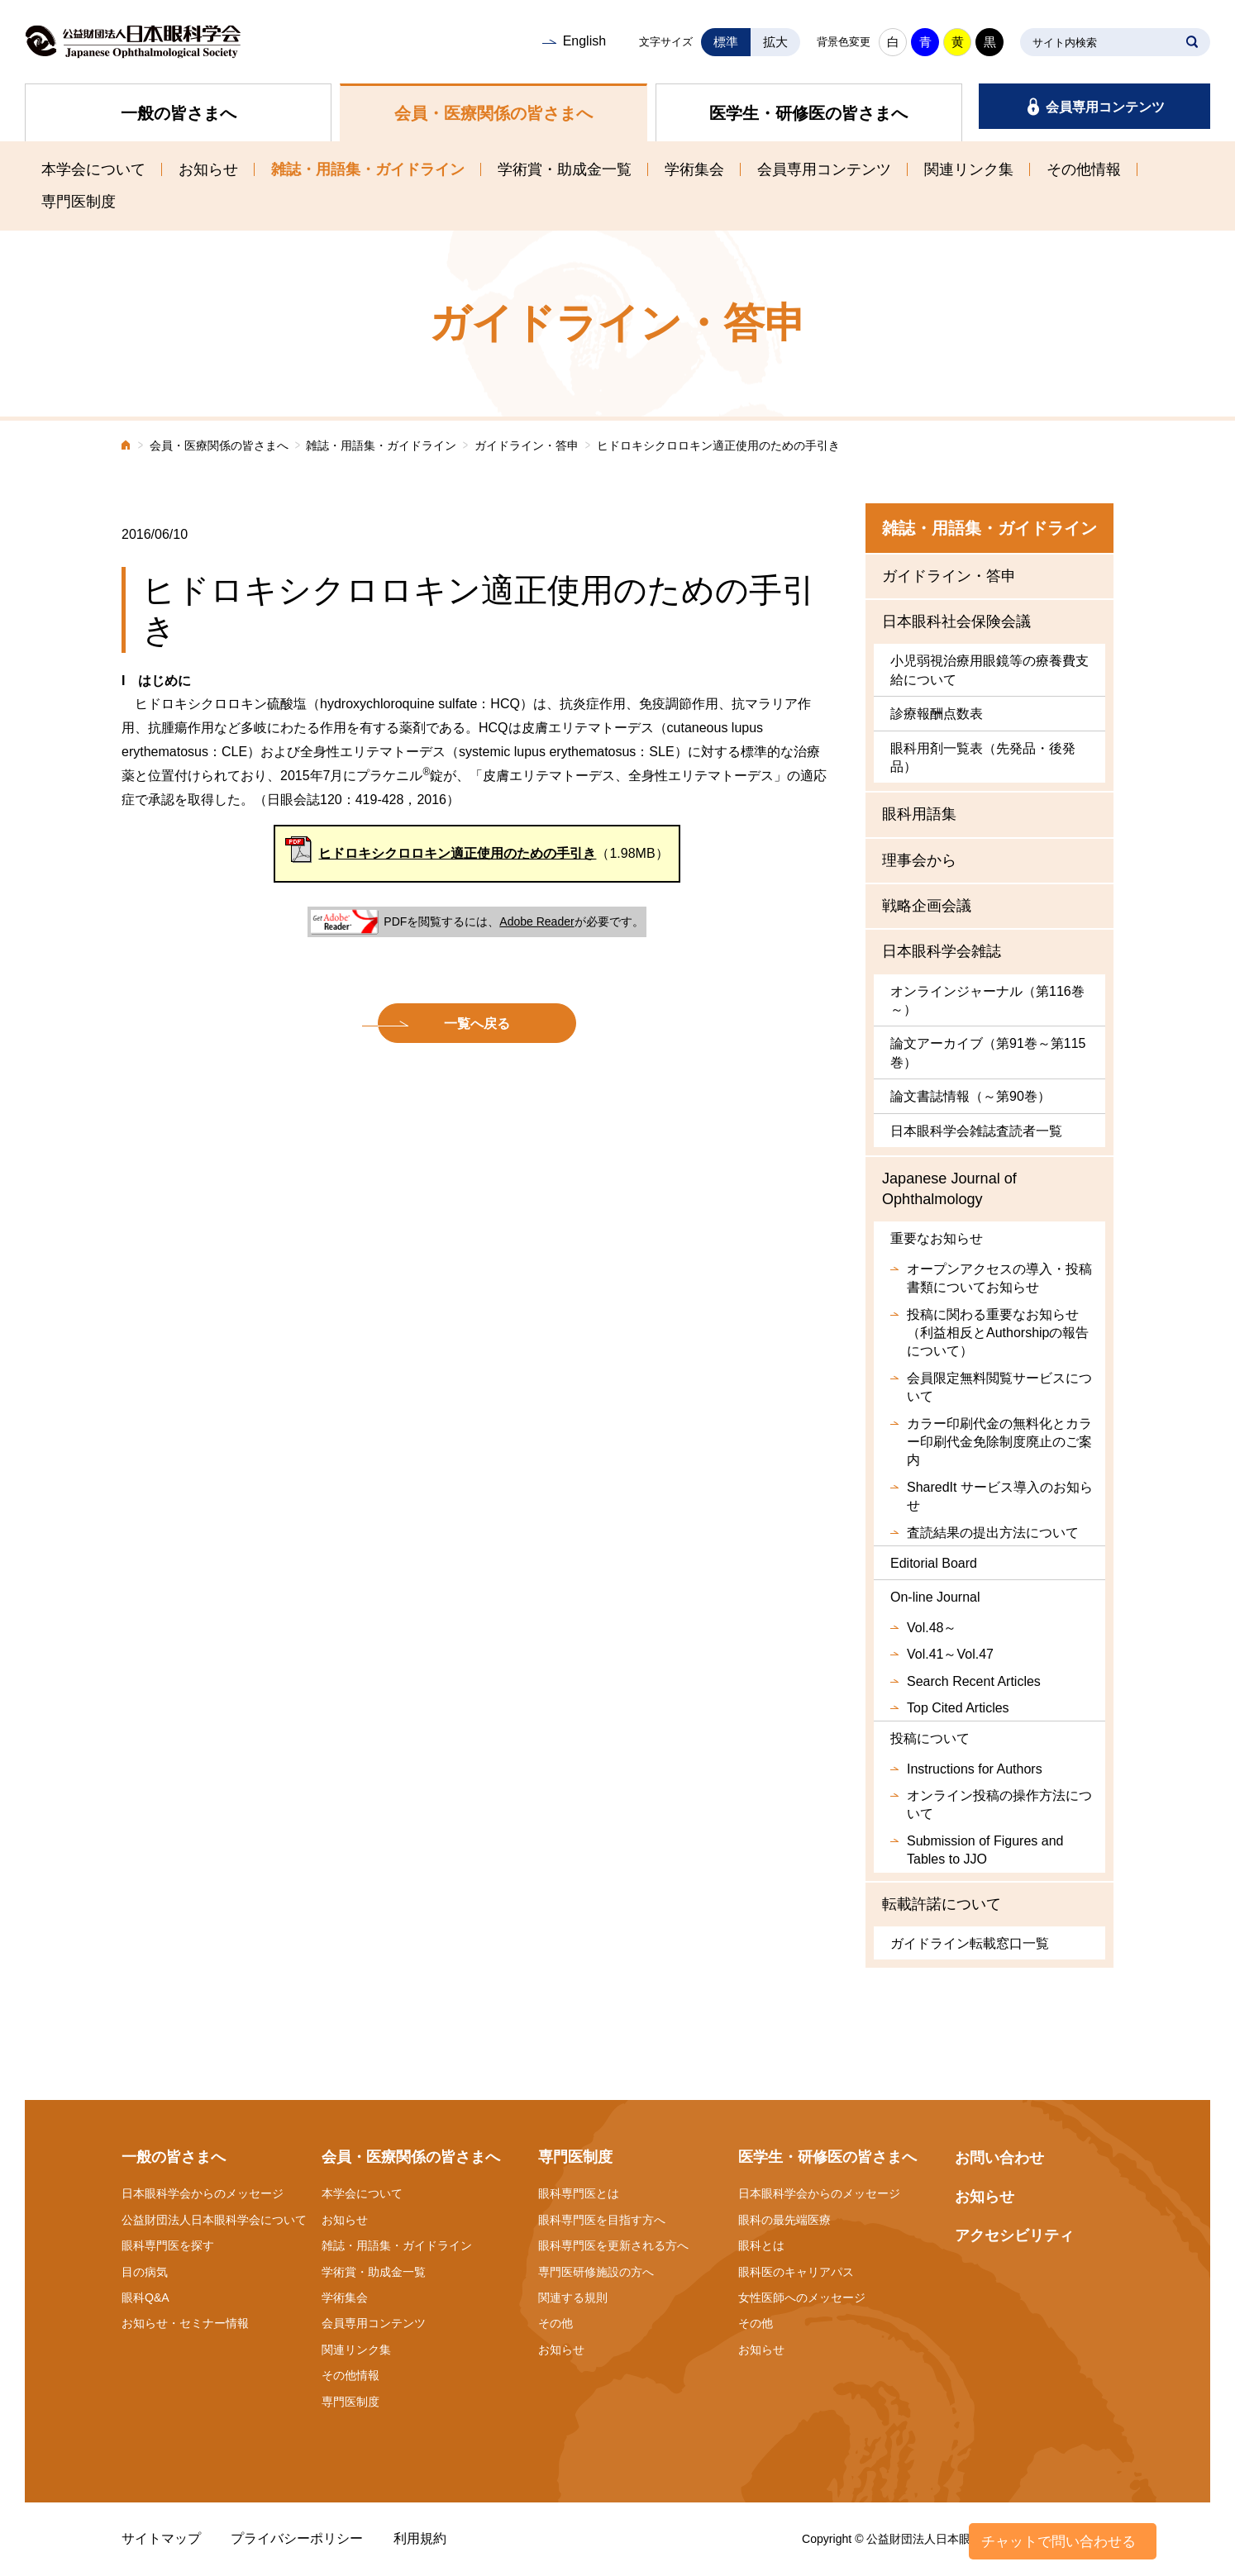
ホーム (126, 446)
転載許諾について (941, 1904)
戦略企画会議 (926, 906)
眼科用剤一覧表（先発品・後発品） (982, 757)
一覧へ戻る (477, 1024)
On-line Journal (935, 1597)
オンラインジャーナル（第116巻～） (987, 1000)
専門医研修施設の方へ (596, 2271)
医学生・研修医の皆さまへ (808, 113)
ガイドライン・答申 (526, 446)
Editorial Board (933, 1563)
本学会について (93, 169)
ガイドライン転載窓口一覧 (969, 1943)
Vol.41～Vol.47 (950, 1654)
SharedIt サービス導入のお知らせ (1000, 1496)
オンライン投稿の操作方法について (999, 1804)
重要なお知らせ (936, 1238)
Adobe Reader (536, 921)
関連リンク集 (968, 169)
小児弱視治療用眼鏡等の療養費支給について (989, 670)
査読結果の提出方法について (993, 1533)
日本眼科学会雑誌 (941, 951)
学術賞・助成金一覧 (565, 169)
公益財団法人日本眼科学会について (214, 2219)
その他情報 (1084, 169)
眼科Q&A (145, 2297)
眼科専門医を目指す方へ (601, 2219)
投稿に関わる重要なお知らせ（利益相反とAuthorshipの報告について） (998, 1333)
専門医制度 (78, 201)
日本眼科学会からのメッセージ (203, 2193)
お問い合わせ (999, 2158)
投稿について (930, 1738)
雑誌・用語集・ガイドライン (368, 169)
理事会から (919, 860)
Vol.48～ (931, 1628)
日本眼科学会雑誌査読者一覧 (976, 1131)
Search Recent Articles (974, 1681)
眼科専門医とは (578, 2193)
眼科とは (761, 2245)
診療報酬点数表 (936, 714)
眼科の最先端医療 (784, 2219)
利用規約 (419, 2538)
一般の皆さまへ (178, 113)
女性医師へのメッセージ (801, 2297)
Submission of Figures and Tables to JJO (985, 1850)
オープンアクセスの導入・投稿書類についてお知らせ (999, 1278)
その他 (555, 2323)
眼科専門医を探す (168, 2245)
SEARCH (1192, 42)
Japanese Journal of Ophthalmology (949, 1188)
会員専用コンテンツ (1105, 107)
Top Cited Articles (958, 1708)
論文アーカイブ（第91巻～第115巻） (988, 1052)
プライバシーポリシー (297, 2538)
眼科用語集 (919, 814)
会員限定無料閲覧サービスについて (999, 1387)
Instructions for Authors (974, 1769)
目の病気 (145, 2271)
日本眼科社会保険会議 (956, 621)
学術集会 (694, 169)
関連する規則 (573, 2297)
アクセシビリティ (1014, 2235)
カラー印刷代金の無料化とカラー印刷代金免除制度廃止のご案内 (999, 1442)
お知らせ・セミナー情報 (185, 2323)
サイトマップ (161, 2538)
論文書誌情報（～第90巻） (970, 1096)
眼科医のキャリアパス (796, 2271)
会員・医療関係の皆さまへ (493, 113)
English (584, 41)
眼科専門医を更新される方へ (613, 2245)
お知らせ (208, 169)
